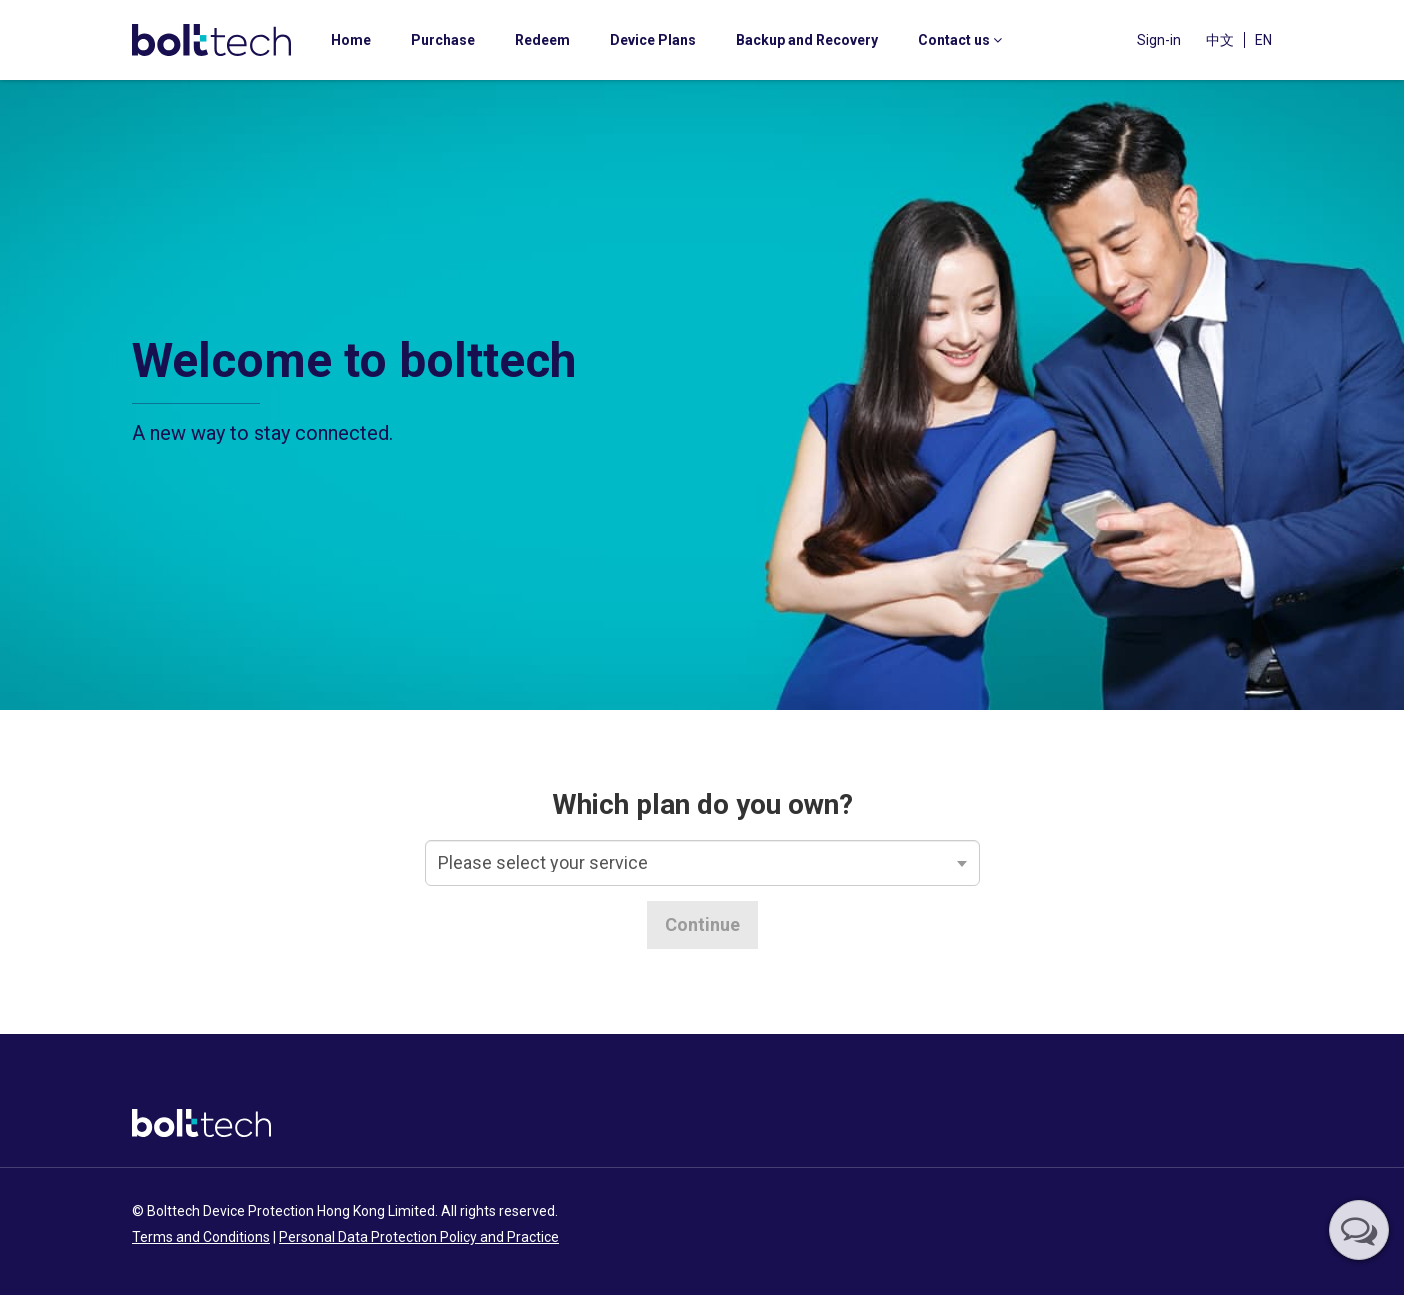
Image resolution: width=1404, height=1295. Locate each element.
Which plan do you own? (702, 804)
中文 (1220, 40)
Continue (702, 924)
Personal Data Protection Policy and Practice (419, 1237)
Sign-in (1159, 40)
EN (1263, 40)
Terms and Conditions (201, 1237)
